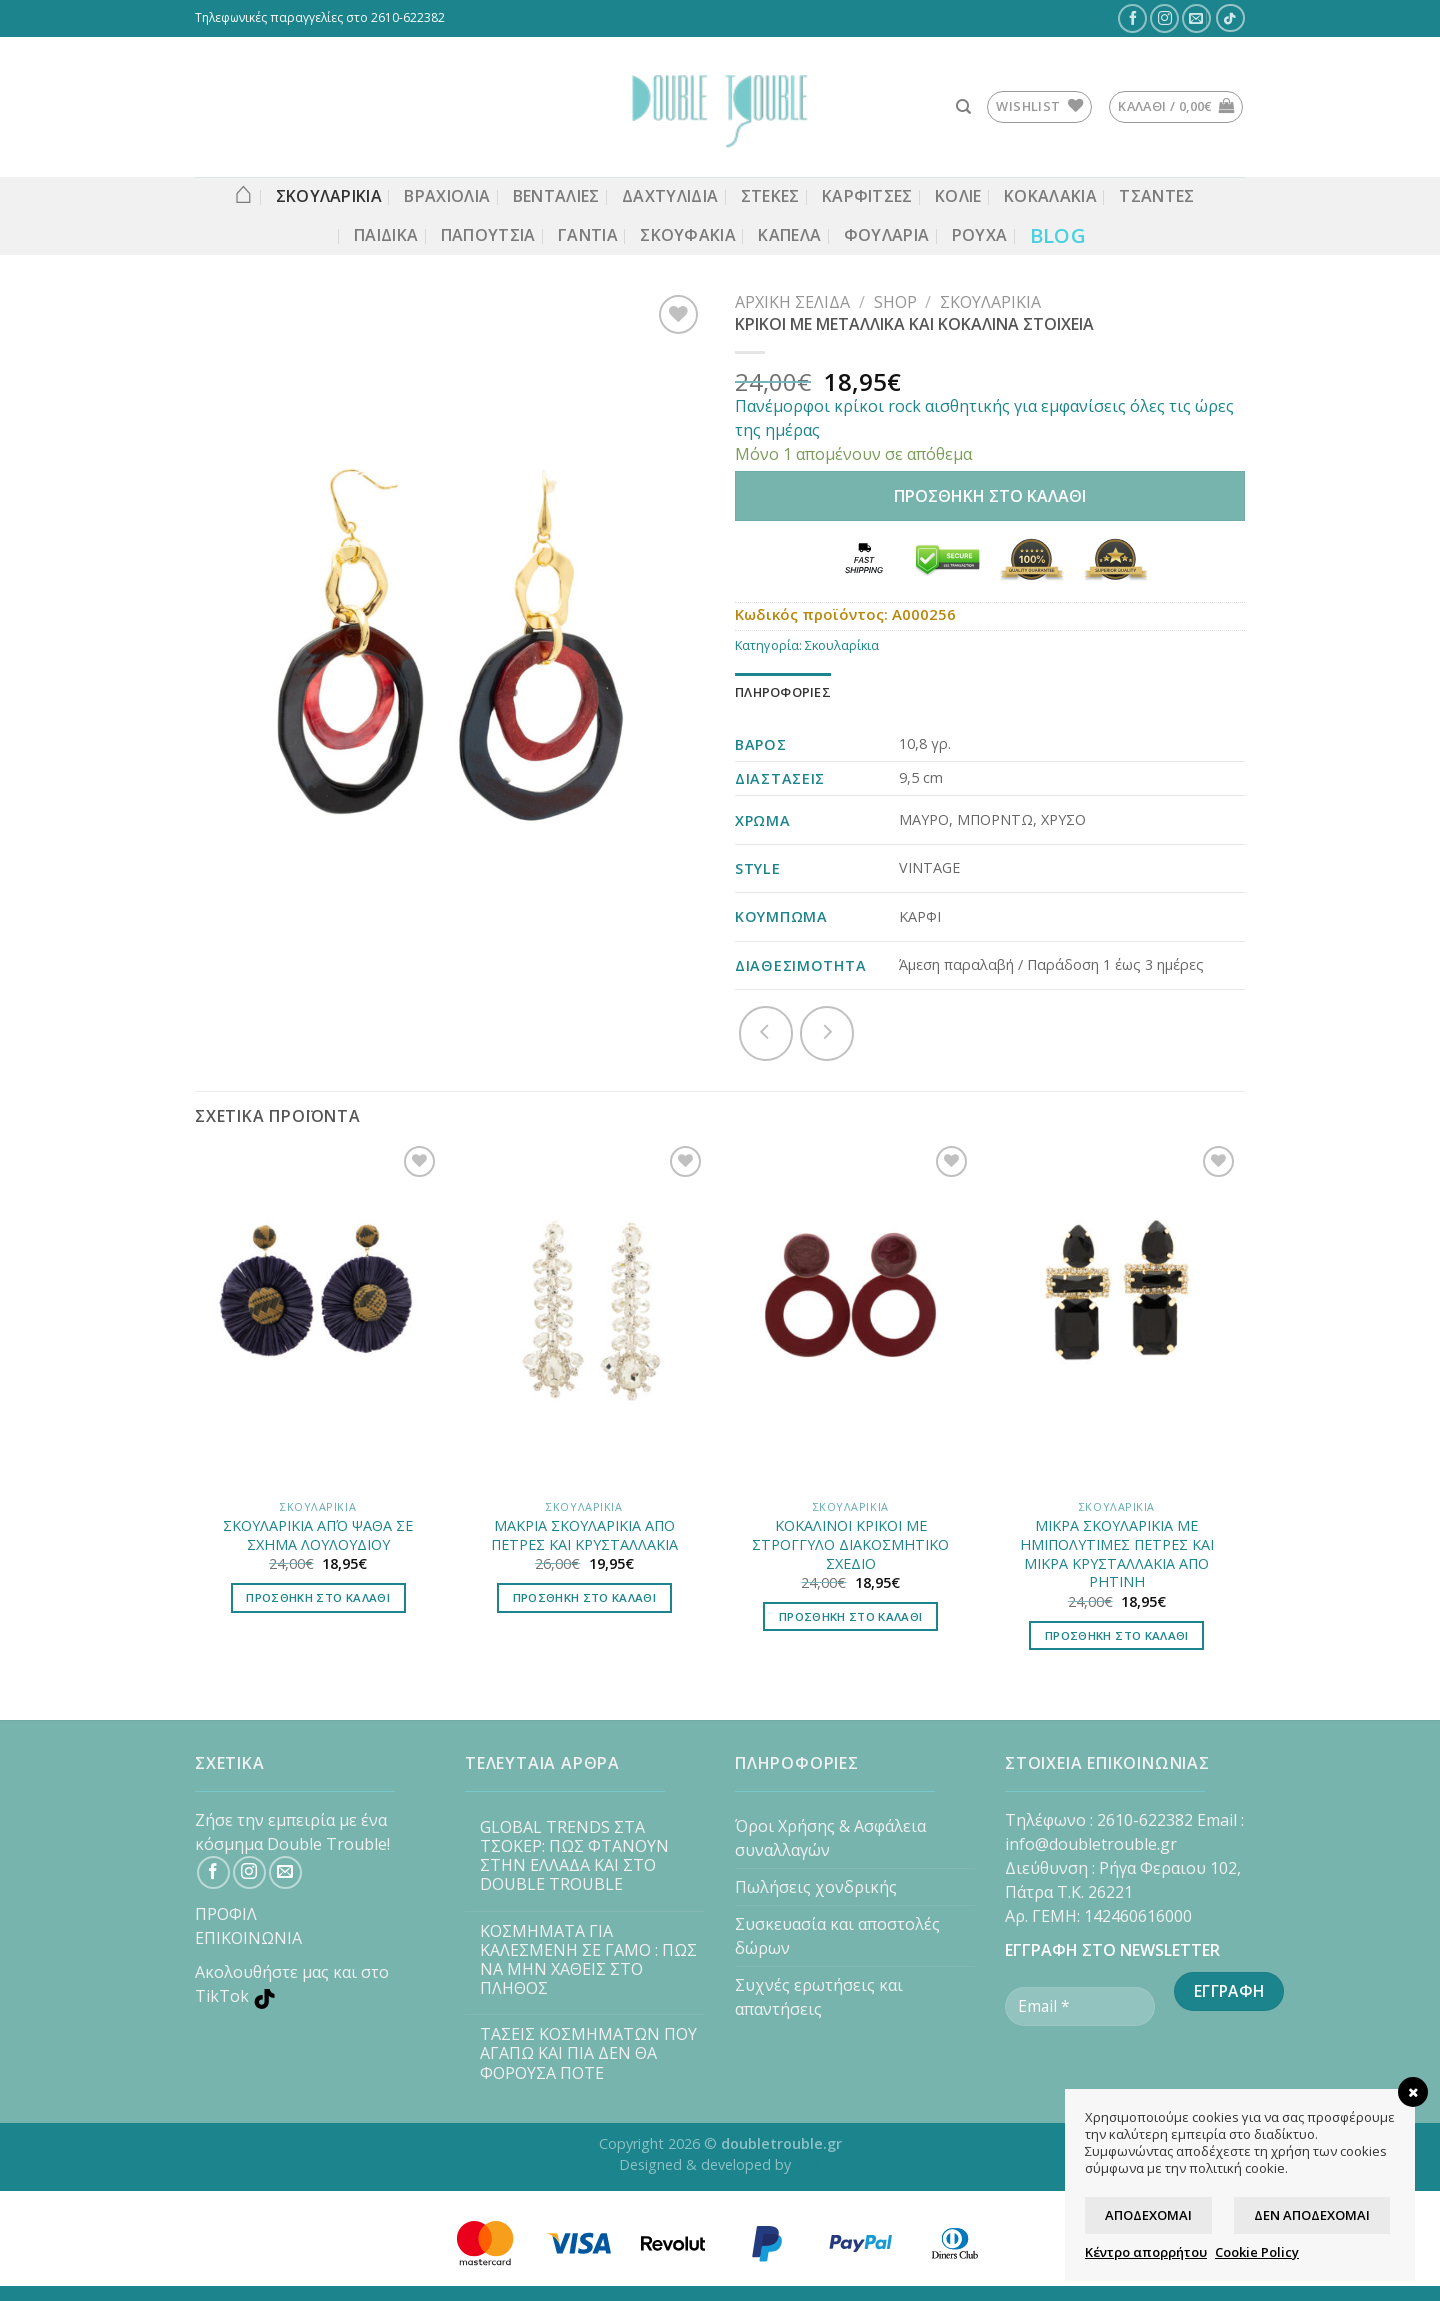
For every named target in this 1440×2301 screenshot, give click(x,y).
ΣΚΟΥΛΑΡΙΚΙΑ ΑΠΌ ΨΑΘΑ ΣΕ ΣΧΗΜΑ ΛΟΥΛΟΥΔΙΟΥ (318, 1535)
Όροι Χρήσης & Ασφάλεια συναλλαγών (830, 1838)
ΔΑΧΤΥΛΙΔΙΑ (670, 196)
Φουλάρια (887, 235)
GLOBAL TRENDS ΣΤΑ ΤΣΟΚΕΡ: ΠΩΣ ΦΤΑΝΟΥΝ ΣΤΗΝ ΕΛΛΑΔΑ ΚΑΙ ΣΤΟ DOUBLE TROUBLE (574, 1856)
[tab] (783, 692)
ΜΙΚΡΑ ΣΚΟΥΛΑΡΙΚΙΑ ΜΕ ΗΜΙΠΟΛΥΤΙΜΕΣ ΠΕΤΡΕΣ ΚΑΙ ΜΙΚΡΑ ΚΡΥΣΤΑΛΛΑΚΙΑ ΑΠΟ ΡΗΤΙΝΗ (1117, 1554)
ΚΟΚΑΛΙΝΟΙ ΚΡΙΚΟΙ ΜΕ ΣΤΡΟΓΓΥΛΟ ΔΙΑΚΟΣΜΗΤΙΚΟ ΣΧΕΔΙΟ (850, 1544)
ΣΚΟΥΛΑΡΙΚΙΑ (329, 196)
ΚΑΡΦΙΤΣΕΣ (867, 196)
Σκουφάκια (688, 235)
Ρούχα (980, 235)
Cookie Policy (1257, 2252)
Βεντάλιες (556, 196)
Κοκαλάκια (1050, 196)
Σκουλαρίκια (990, 302)
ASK (808, 2164)
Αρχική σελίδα (792, 302)
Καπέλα (789, 235)
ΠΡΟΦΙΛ (226, 1914)
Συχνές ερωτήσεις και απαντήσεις (819, 1997)
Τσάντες (1156, 196)
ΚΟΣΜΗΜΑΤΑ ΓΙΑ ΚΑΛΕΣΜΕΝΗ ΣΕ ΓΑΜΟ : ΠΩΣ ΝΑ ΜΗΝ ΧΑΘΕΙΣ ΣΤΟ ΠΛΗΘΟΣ (588, 1960)
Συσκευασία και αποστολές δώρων (837, 1936)
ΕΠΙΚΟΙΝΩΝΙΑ (248, 1938)
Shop (895, 302)
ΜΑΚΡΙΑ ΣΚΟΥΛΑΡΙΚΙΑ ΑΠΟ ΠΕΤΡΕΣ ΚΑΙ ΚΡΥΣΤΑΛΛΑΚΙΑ (584, 1535)
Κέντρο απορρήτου (1146, 2252)
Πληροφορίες (783, 692)
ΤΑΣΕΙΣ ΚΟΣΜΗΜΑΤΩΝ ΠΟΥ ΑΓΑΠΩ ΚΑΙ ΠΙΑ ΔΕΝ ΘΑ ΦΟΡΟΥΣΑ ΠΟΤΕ (588, 2054)
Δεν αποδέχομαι (1312, 2215)
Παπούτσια (488, 235)
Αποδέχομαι (1148, 2215)
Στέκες (770, 196)
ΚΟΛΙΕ (958, 196)
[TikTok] (1230, 18)
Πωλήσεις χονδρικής (816, 1887)
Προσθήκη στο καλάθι (990, 496)
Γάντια (588, 235)
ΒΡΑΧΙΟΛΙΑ (447, 196)
